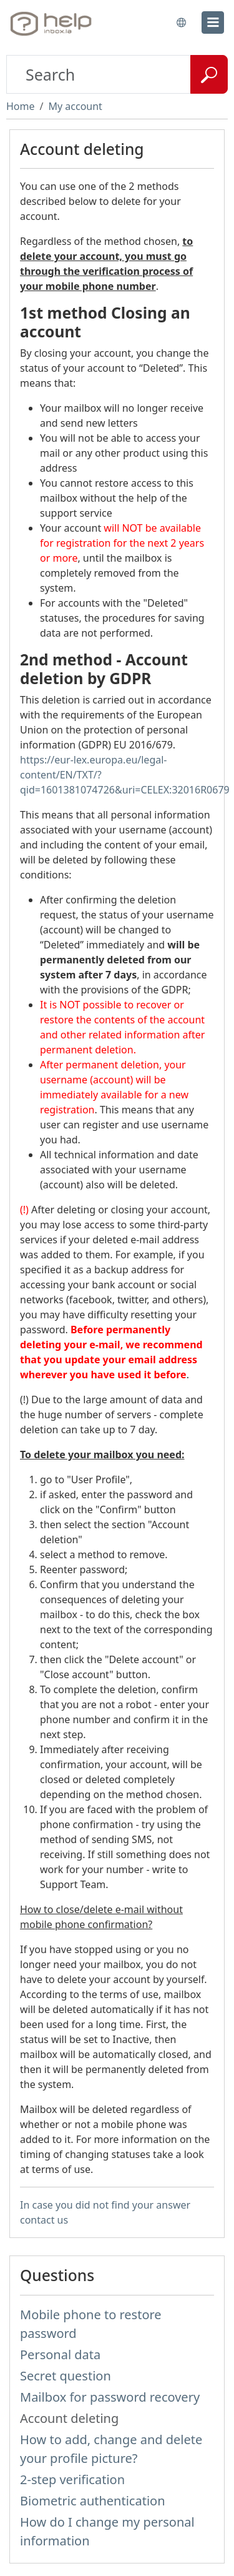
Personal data (60, 2354)
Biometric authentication (92, 2500)
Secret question (65, 2375)
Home (20, 106)
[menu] (213, 22)
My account (75, 106)
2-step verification (72, 2479)
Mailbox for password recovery (110, 2397)
